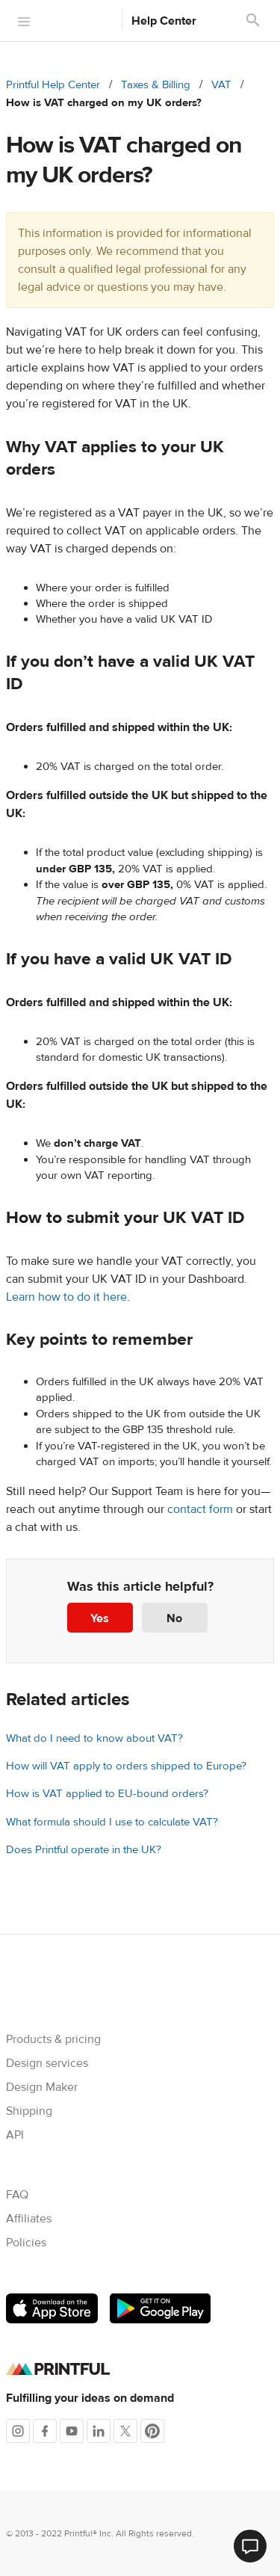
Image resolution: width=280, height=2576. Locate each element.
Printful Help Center (53, 85)
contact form (200, 1509)
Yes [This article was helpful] (99, 1618)
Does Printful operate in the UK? (83, 1850)
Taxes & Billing (155, 85)
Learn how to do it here (66, 1296)
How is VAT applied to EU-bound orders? (107, 1794)
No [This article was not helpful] (174, 1618)
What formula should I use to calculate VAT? (112, 1822)
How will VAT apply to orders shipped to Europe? (126, 1766)
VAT (221, 85)
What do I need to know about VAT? (94, 1738)
